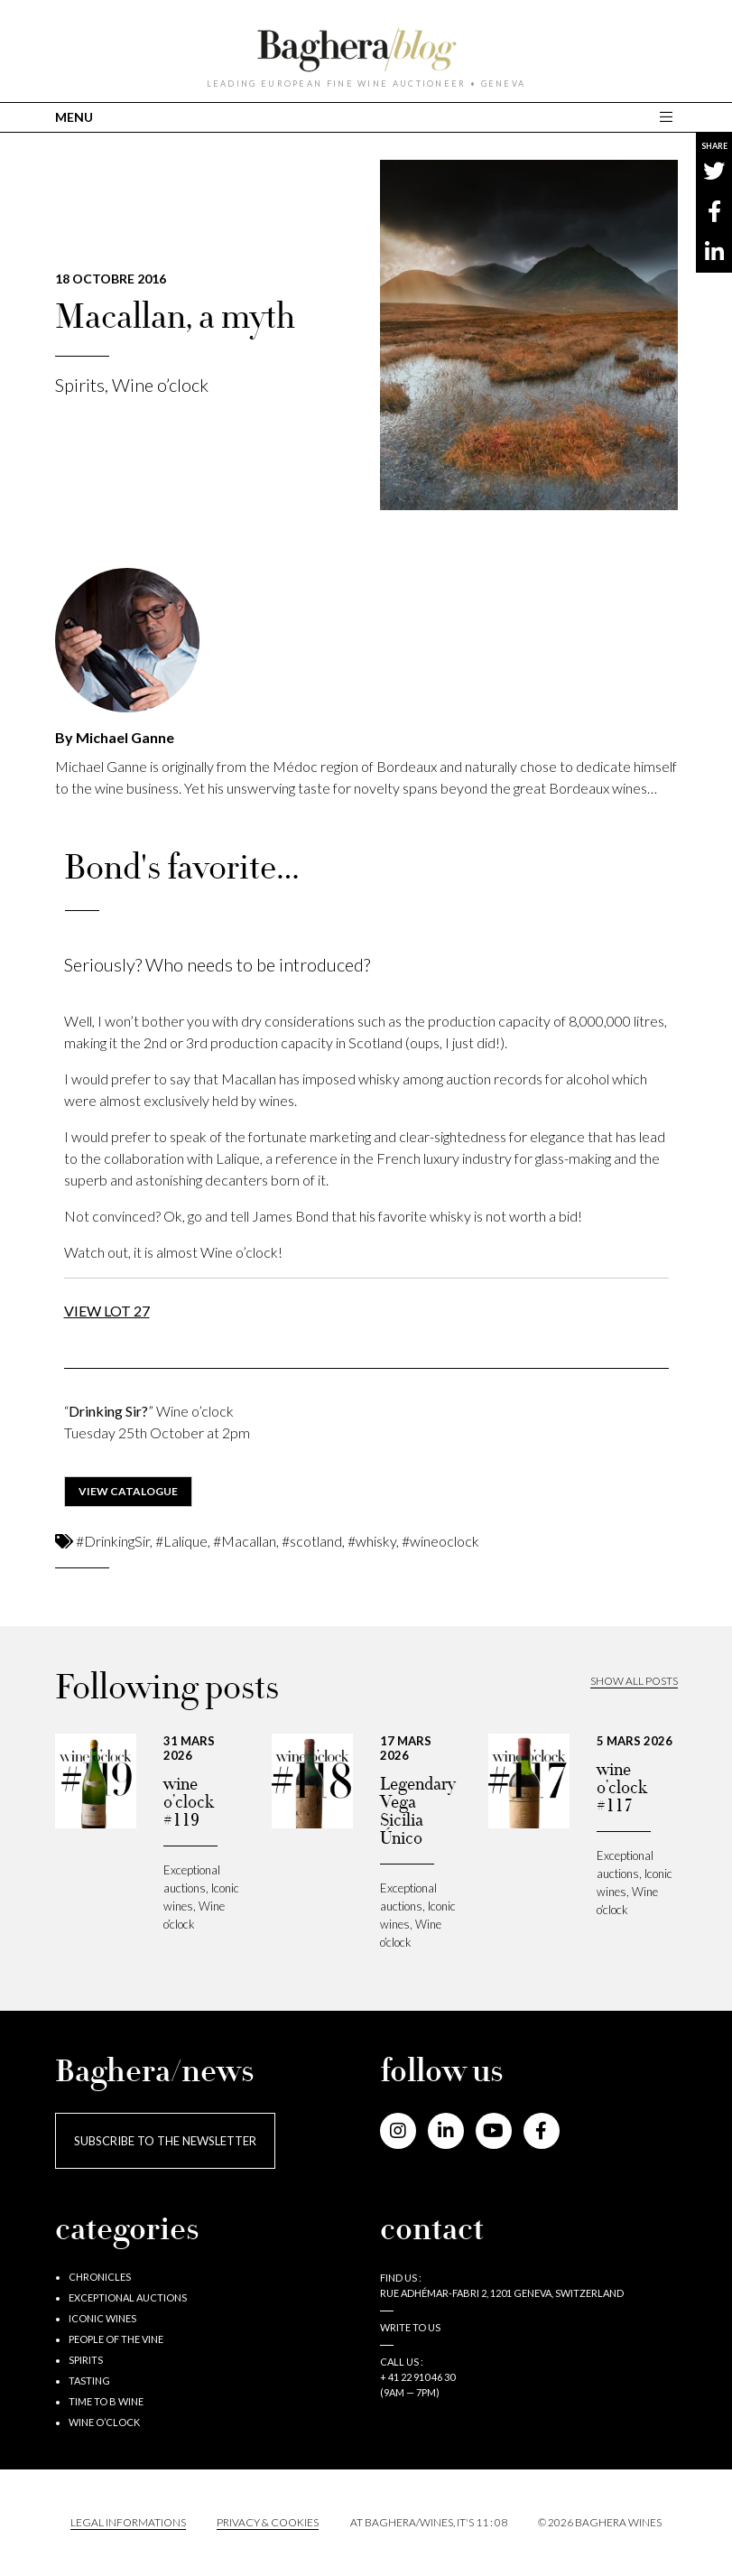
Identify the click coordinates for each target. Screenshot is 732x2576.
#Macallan (244, 1540)
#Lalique (181, 1540)
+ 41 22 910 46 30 (417, 2377)
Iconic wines (102, 2318)
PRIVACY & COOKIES (268, 2522)
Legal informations (128, 2522)
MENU (74, 117)
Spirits (80, 384)
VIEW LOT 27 (107, 1310)
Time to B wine (106, 2401)
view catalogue (128, 1491)
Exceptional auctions (128, 2297)
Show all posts (634, 1681)
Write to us (410, 2327)
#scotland (312, 1540)
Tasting (89, 2380)
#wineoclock (440, 1540)
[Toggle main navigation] (668, 117)
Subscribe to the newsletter (165, 2141)
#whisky (371, 1540)
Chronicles (100, 2277)
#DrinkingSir (113, 1540)
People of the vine (116, 2339)
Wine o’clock (160, 384)
